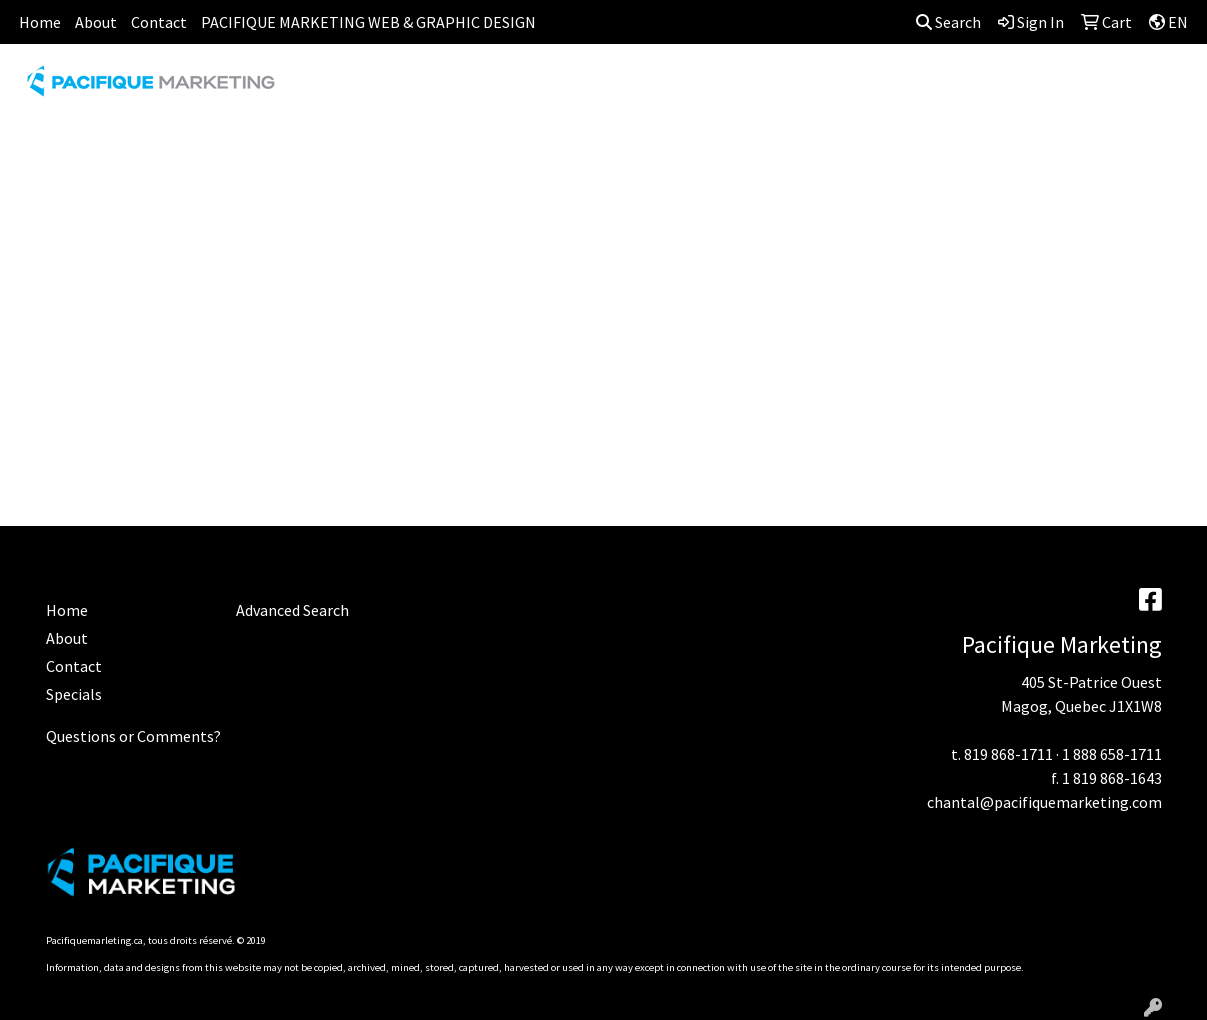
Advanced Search (292, 610)
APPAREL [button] (342, 88)
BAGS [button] (517, 88)
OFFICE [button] (978, 88)
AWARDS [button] (436, 88)
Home (40, 22)
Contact (159, 22)
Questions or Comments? (133, 736)
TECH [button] (1055, 88)
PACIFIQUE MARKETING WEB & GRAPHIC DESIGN (368, 22)
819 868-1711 (1008, 754)
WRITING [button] (1140, 88)
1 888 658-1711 (1112, 754)
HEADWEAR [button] (791, 88)
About (96, 22)
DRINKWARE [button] (612, 88)
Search (948, 22)
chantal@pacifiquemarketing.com (1044, 802)
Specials (74, 694)
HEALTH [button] (892, 88)
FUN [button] (703, 88)
